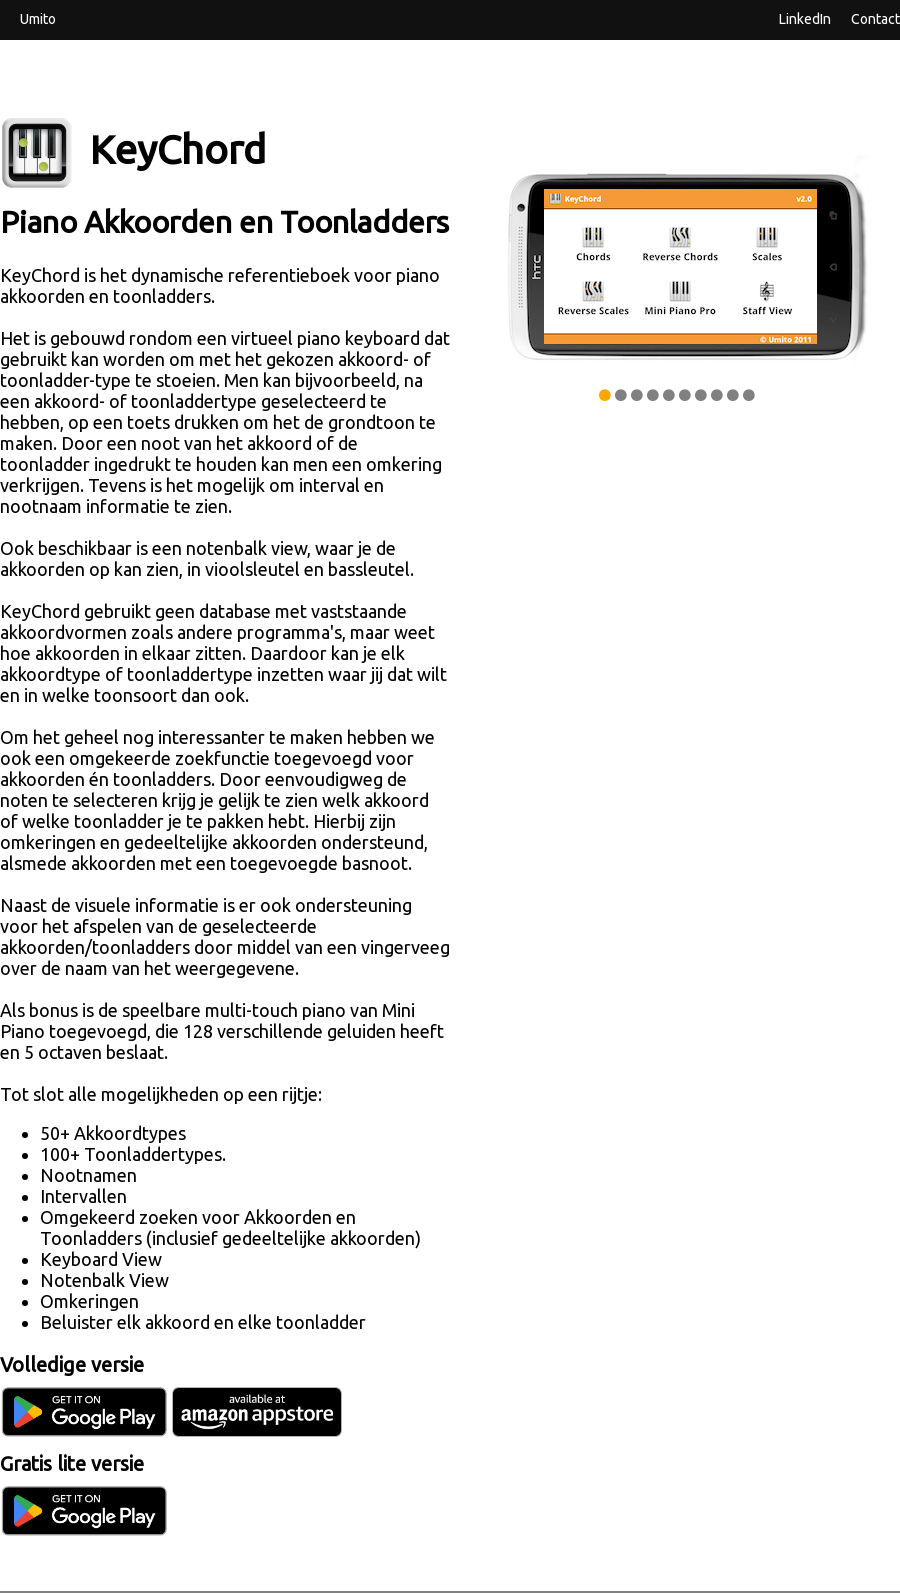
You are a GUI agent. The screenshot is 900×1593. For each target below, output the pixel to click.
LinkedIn (805, 18)
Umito (38, 18)
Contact (875, 18)
